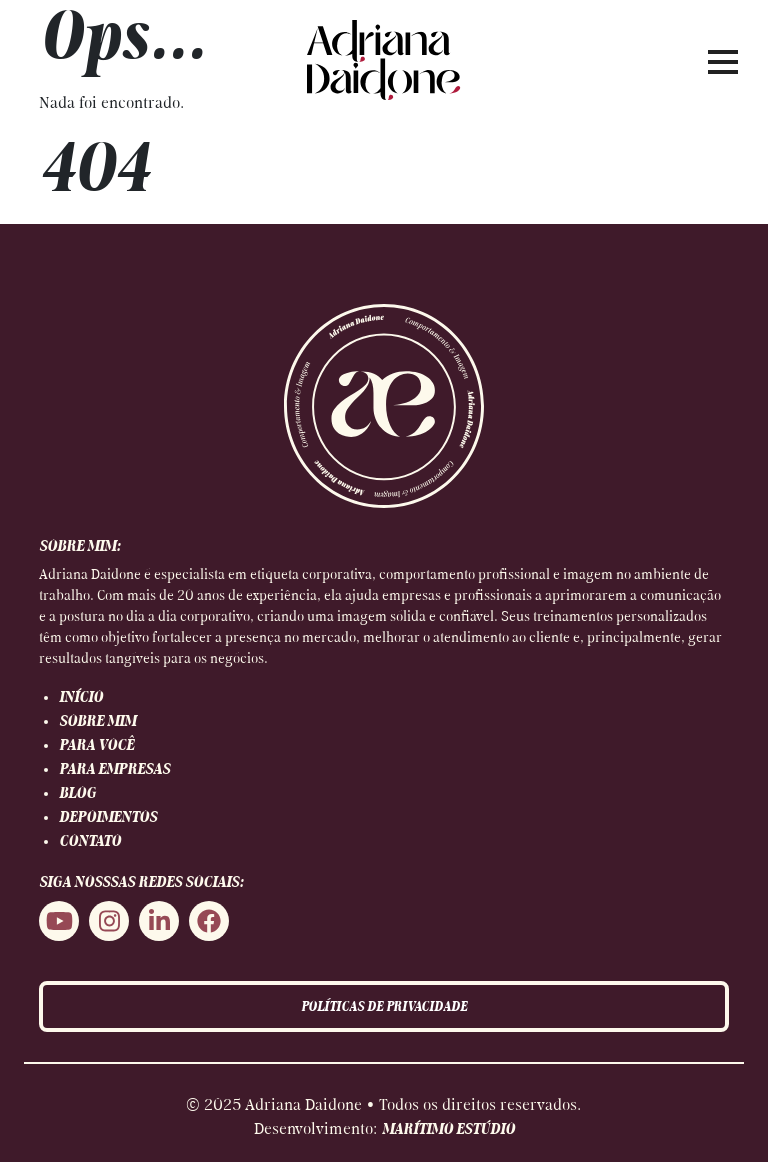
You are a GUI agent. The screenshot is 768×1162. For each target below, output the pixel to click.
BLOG (77, 794)
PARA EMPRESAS (114, 770)
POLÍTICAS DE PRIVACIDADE (384, 1007)
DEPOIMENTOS (108, 818)
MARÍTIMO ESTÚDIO (448, 1130)
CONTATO (90, 842)
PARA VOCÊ (96, 746)
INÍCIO (81, 698)
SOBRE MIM (97, 722)
